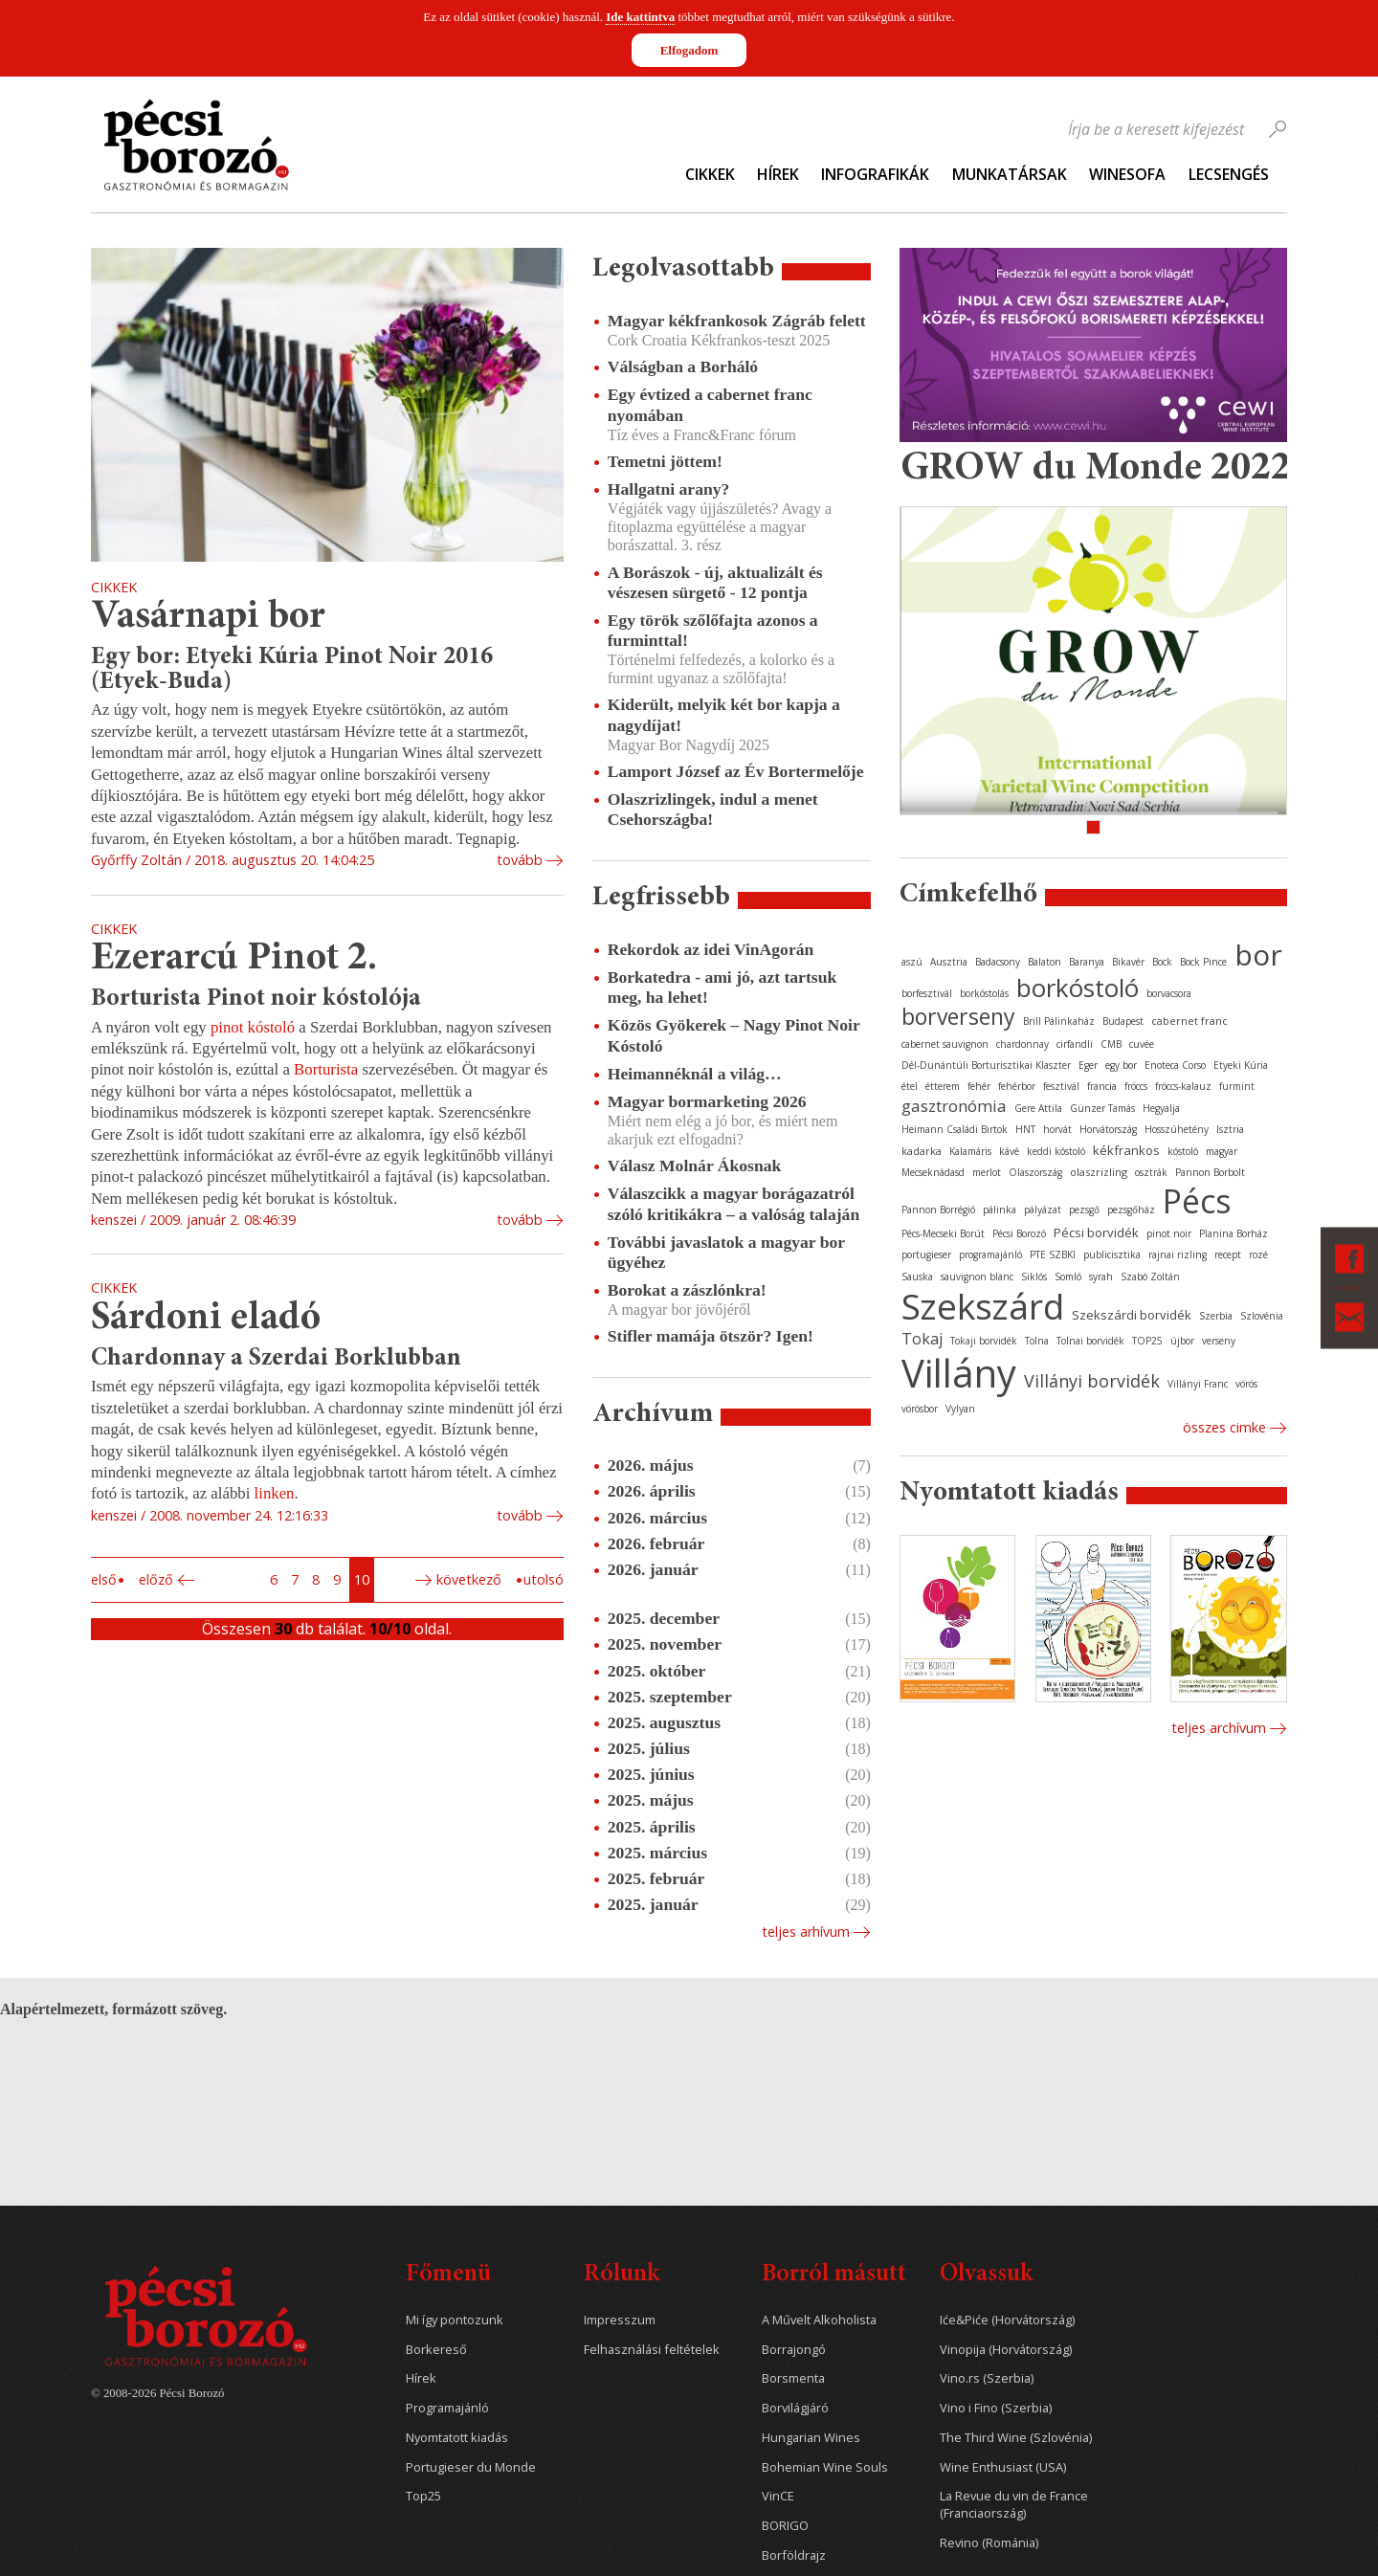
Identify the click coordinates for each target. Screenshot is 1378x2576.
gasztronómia (954, 1106)
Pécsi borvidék (1096, 1232)
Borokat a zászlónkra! (687, 1289)
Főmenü (448, 2275)
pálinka (999, 1209)
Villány (958, 1372)
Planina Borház (1233, 1233)
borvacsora (1168, 993)
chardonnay (1022, 1044)
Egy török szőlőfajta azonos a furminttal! (713, 630)
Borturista (328, 1069)
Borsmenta (793, 2378)
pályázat (1042, 1209)
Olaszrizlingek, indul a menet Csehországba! (713, 809)
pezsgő (1084, 1209)
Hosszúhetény (1177, 1129)
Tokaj (922, 1338)
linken (275, 1493)
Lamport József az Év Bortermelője (736, 771)
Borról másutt (834, 2275)
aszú (911, 961)
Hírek (778, 174)
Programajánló (447, 2408)
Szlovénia (1261, 1315)
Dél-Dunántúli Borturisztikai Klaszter (986, 1065)
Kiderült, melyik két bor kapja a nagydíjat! (724, 714)
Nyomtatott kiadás (457, 2438)
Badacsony (997, 961)
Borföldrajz (794, 2555)
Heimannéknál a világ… (695, 1073)
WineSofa (1127, 174)
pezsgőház (1131, 1209)
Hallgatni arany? (669, 489)
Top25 (423, 2496)
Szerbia (1216, 1315)
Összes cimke (1224, 1427)
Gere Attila (1038, 1108)
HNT (1025, 1129)
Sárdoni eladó (206, 1319)
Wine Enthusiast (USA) (1003, 2467)
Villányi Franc (1197, 1383)
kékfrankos (1126, 1150)
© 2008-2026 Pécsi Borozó (157, 2393)
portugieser (926, 1254)
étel (909, 1086)
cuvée (1141, 1044)
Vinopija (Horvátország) (1006, 2350)
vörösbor (919, 1408)
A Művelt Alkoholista (819, 2320)
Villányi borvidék (1092, 1380)
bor (1258, 954)
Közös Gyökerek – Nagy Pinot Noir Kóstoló (734, 1035)
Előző (156, 1579)
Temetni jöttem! (665, 461)
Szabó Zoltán (1150, 1276)
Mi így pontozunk (454, 2320)
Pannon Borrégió (938, 1209)
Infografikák (875, 174)
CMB (1111, 1044)
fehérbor (1016, 1086)
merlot (986, 1172)
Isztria (1230, 1129)
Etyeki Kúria (1240, 1065)
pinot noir (1168, 1233)
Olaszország (1035, 1172)
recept (1227, 1254)
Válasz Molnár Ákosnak (695, 1165)
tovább (520, 860)
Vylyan (960, 1408)
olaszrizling (1098, 1172)
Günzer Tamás (1102, 1108)
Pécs (1197, 1201)
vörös (1246, 1383)
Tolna (1037, 1340)
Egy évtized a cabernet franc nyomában (710, 404)
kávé (1009, 1151)
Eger (1088, 1065)
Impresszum (620, 2320)
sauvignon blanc (977, 1276)
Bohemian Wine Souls (825, 2467)
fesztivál (1061, 1086)
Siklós (1034, 1276)
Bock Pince (1203, 961)
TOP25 (1147, 1340)
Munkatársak (1009, 174)
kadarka (921, 1151)
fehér (978, 1086)
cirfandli (1074, 1044)
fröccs (1135, 1086)
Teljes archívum (1218, 1728)
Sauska (917, 1276)
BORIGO (785, 2526)
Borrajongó (794, 2350)
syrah (1101, 1276)
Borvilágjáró (795, 2408)
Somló (1068, 1276)
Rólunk (621, 2275)
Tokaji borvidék (983, 1340)
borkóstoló (1077, 987)
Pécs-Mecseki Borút (943, 1233)
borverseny (958, 1016)
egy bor (1121, 1065)
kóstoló (1182, 1151)
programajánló (990, 1254)
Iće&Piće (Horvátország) (1007, 2320)
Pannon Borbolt (1210, 1172)
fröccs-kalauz (1183, 1086)
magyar (1221, 1151)
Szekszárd (982, 1305)
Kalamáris (970, 1151)
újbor (1182, 1340)
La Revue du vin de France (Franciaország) (1014, 2504)
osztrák (1151, 1172)
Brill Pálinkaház (1059, 1021)
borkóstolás (984, 993)
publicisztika (1112, 1254)
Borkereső (436, 2350)
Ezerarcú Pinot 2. (234, 959)
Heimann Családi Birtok (954, 1129)
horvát (1057, 1129)
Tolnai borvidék (1090, 1340)
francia (1102, 1086)
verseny (1218, 1340)
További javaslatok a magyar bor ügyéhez (726, 1252)
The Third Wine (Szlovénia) (1016, 2438)
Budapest (1123, 1021)
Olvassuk (986, 2275)
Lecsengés (1229, 174)
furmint (1237, 1086)
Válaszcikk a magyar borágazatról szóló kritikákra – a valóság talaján (733, 1203)
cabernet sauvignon (945, 1044)
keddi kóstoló (1056, 1151)
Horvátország (1108, 1129)
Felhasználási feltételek (652, 2350)
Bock (1162, 961)
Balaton (1044, 961)
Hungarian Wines (811, 2438)
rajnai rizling (1177, 1254)
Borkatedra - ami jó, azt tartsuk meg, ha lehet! (722, 987)
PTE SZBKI (1053, 1254)
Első (104, 1579)
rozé (1258, 1254)
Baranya (1086, 961)
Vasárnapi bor (208, 617)
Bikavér (1128, 961)
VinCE (778, 2496)
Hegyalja (1161, 1108)
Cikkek (710, 174)
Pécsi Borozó (1019, 1233)
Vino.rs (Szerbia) (987, 2378)
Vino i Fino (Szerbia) (996, 2408)
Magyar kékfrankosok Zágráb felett (737, 320)
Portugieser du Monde (471, 2467)
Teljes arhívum (806, 1931)
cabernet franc (1189, 1020)
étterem (942, 1086)
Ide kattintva (640, 17)
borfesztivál (926, 993)
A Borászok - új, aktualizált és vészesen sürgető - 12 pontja (715, 582)
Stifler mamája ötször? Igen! (710, 1335)
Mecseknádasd (933, 1172)
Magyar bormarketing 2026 (707, 1101)
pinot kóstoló (255, 1027)
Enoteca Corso (1175, 1065)
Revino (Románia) (989, 2543)
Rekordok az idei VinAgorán (711, 949)
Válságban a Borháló (683, 366)
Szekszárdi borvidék (1131, 1314)
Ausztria (948, 961)
